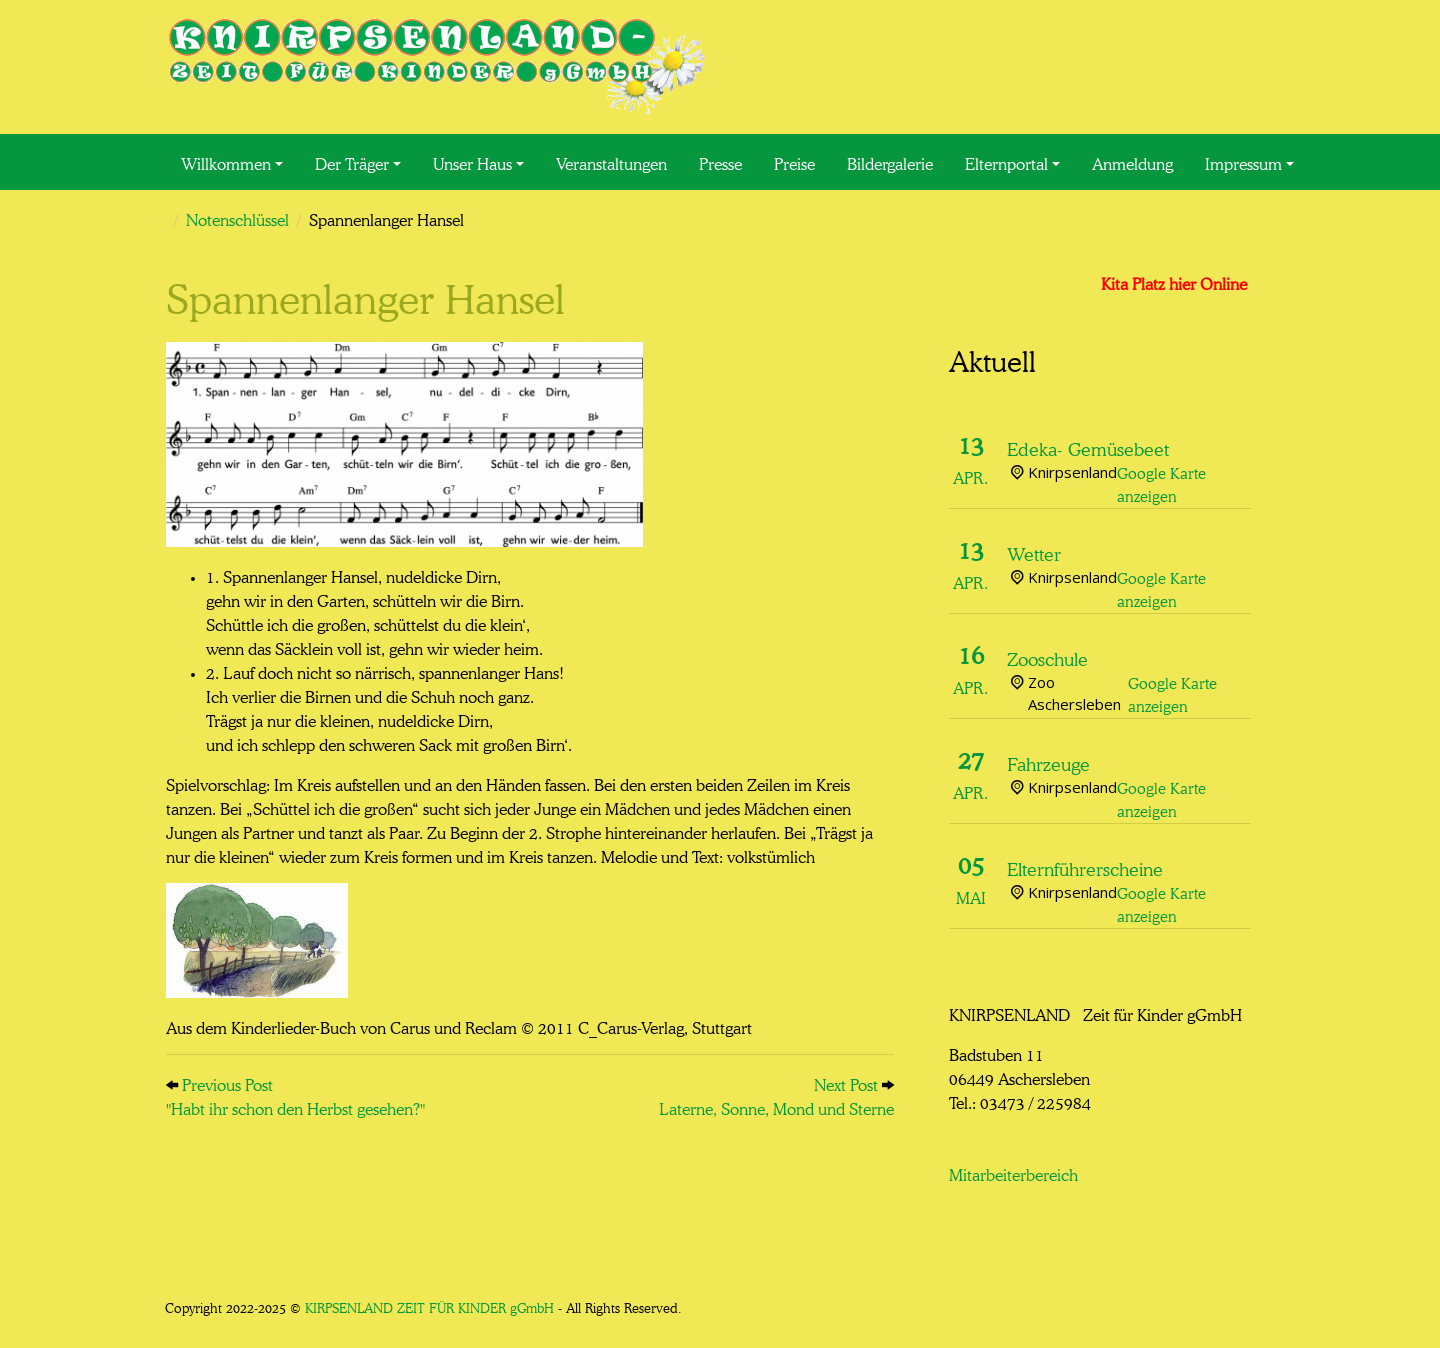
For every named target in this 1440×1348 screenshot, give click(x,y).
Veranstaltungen (611, 162)
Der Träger (352, 162)
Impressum (1243, 162)
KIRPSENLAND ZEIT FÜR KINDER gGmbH (429, 1306)
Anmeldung (1132, 162)
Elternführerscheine (1085, 867)
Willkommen (226, 162)
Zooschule (1047, 657)
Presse (720, 162)
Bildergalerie (890, 162)
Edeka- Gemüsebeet (1088, 447)
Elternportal (1006, 162)
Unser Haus (472, 162)
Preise (794, 162)
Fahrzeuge (1048, 762)
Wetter (1034, 552)
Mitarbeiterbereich (1013, 1173)
